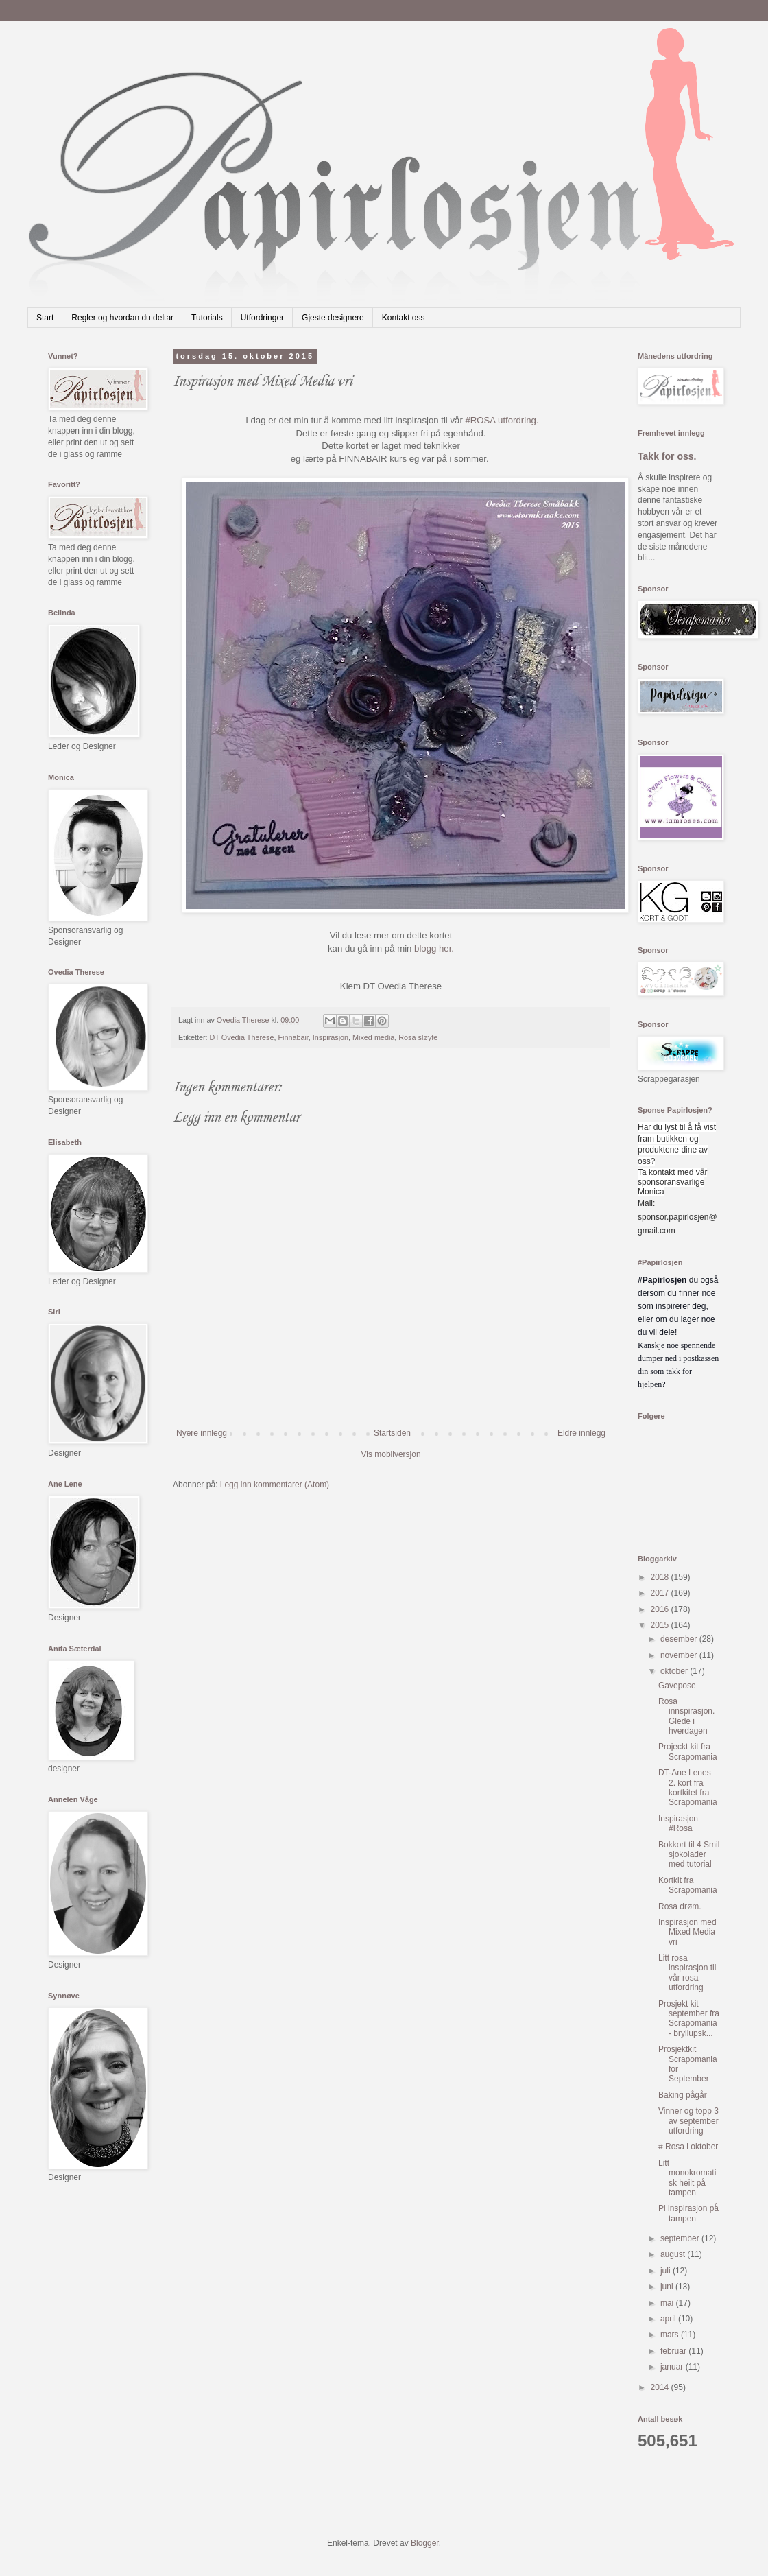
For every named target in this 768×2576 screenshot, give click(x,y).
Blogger (425, 2543)
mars (670, 2334)
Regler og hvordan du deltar (122, 317)
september (680, 2238)
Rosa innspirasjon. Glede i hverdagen (686, 1716)
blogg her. (434, 948)
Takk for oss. (667, 456)
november (679, 1655)
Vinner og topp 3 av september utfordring (688, 2121)
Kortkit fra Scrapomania (687, 1885)
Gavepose (677, 1685)
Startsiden (392, 1433)
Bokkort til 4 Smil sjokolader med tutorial (688, 1854)
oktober (675, 1671)
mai (668, 2303)
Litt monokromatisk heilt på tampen (687, 2177)
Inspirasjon (330, 1037)
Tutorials (207, 317)
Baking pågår (682, 2095)
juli (666, 2271)
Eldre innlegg (581, 1433)
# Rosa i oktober (688, 2146)
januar (673, 2367)
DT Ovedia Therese (242, 1037)
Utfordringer (262, 317)
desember (679, 1639)
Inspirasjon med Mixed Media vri (687, 1932)
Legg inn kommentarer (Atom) (274, 1484)
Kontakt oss (403, 317)
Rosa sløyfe (417, 1037)
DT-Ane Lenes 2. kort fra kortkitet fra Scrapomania (687, 1787)
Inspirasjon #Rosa (678, 1823)
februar (674, 2351)
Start (44, 317)
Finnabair (293, 1037)
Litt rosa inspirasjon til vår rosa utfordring (687, 1972)
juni (667, 2286)
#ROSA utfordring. (501, 420)
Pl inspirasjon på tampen (688, 2213)
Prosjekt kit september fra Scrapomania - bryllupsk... (688, 2018)
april (669, 2319)
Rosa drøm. (679, 1906)
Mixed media (373, 1037)
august (673, 2254)
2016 (661, 1609)
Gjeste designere (333, 317)
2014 (661, 2387)
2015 (661, 1625)
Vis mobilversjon (390, 1454)
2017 (661, 1593)
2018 (661, 1577)
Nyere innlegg (201, 1433)
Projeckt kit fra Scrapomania (687, 1751)
